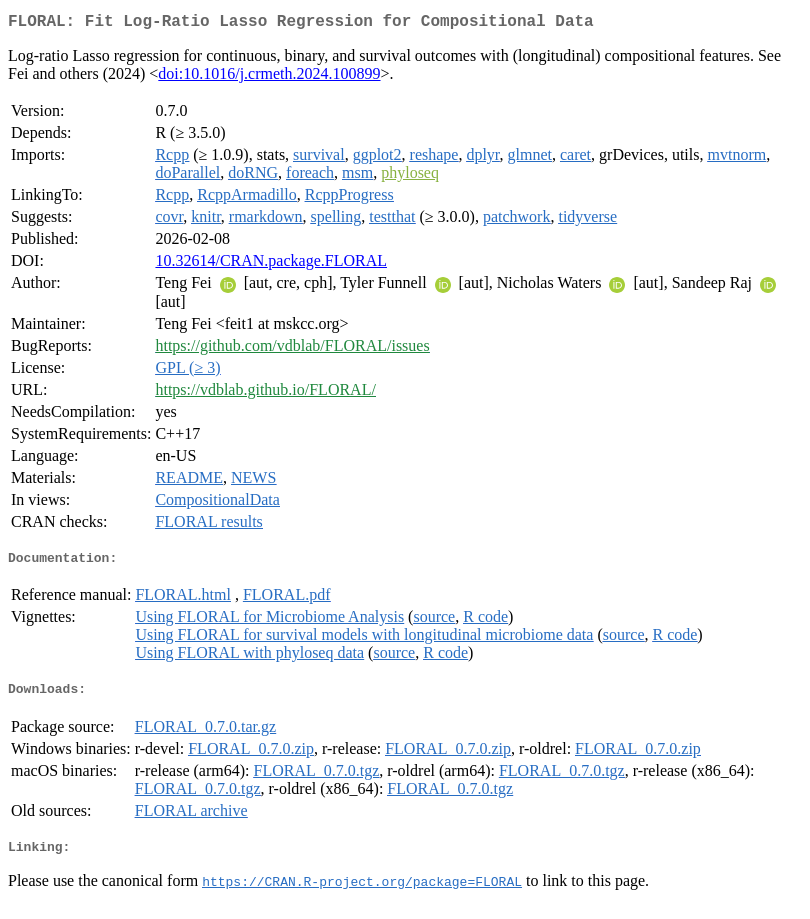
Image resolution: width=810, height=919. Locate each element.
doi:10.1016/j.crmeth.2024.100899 (269, 77)
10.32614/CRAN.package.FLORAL (271, 264)
